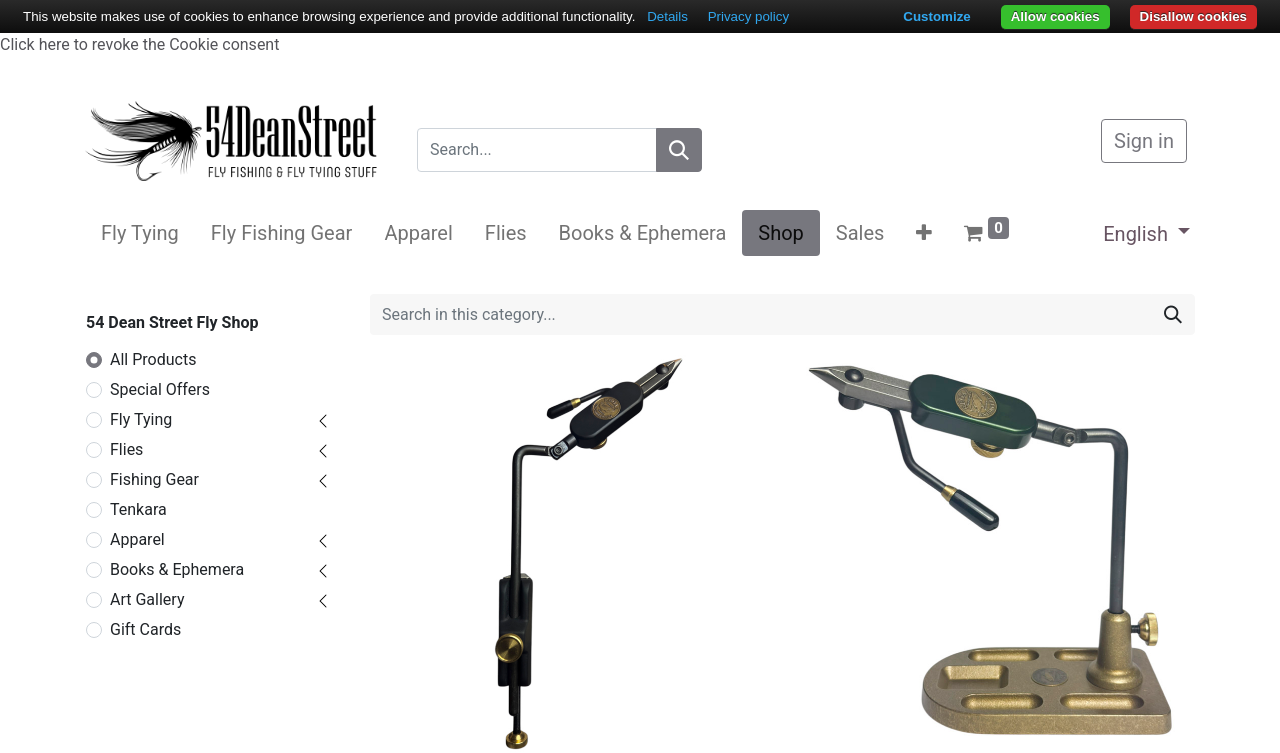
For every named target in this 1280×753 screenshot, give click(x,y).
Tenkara (138, 509)
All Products (153, 359)
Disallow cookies (1193, 16)
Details (667, 16)
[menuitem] (140, 233)
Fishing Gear (154, 479)
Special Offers (160, 389)
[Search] (679, 150)
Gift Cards (145, 629)
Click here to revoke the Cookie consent (139, 44)
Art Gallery (147, 599)
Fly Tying (141, 419)
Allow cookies (1055, 16)
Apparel (137, 539)
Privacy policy (748, 16)
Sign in (1144, 141)
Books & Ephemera (177, 569)
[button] (924, 233)
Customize (936, 16)
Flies (126, 449)
